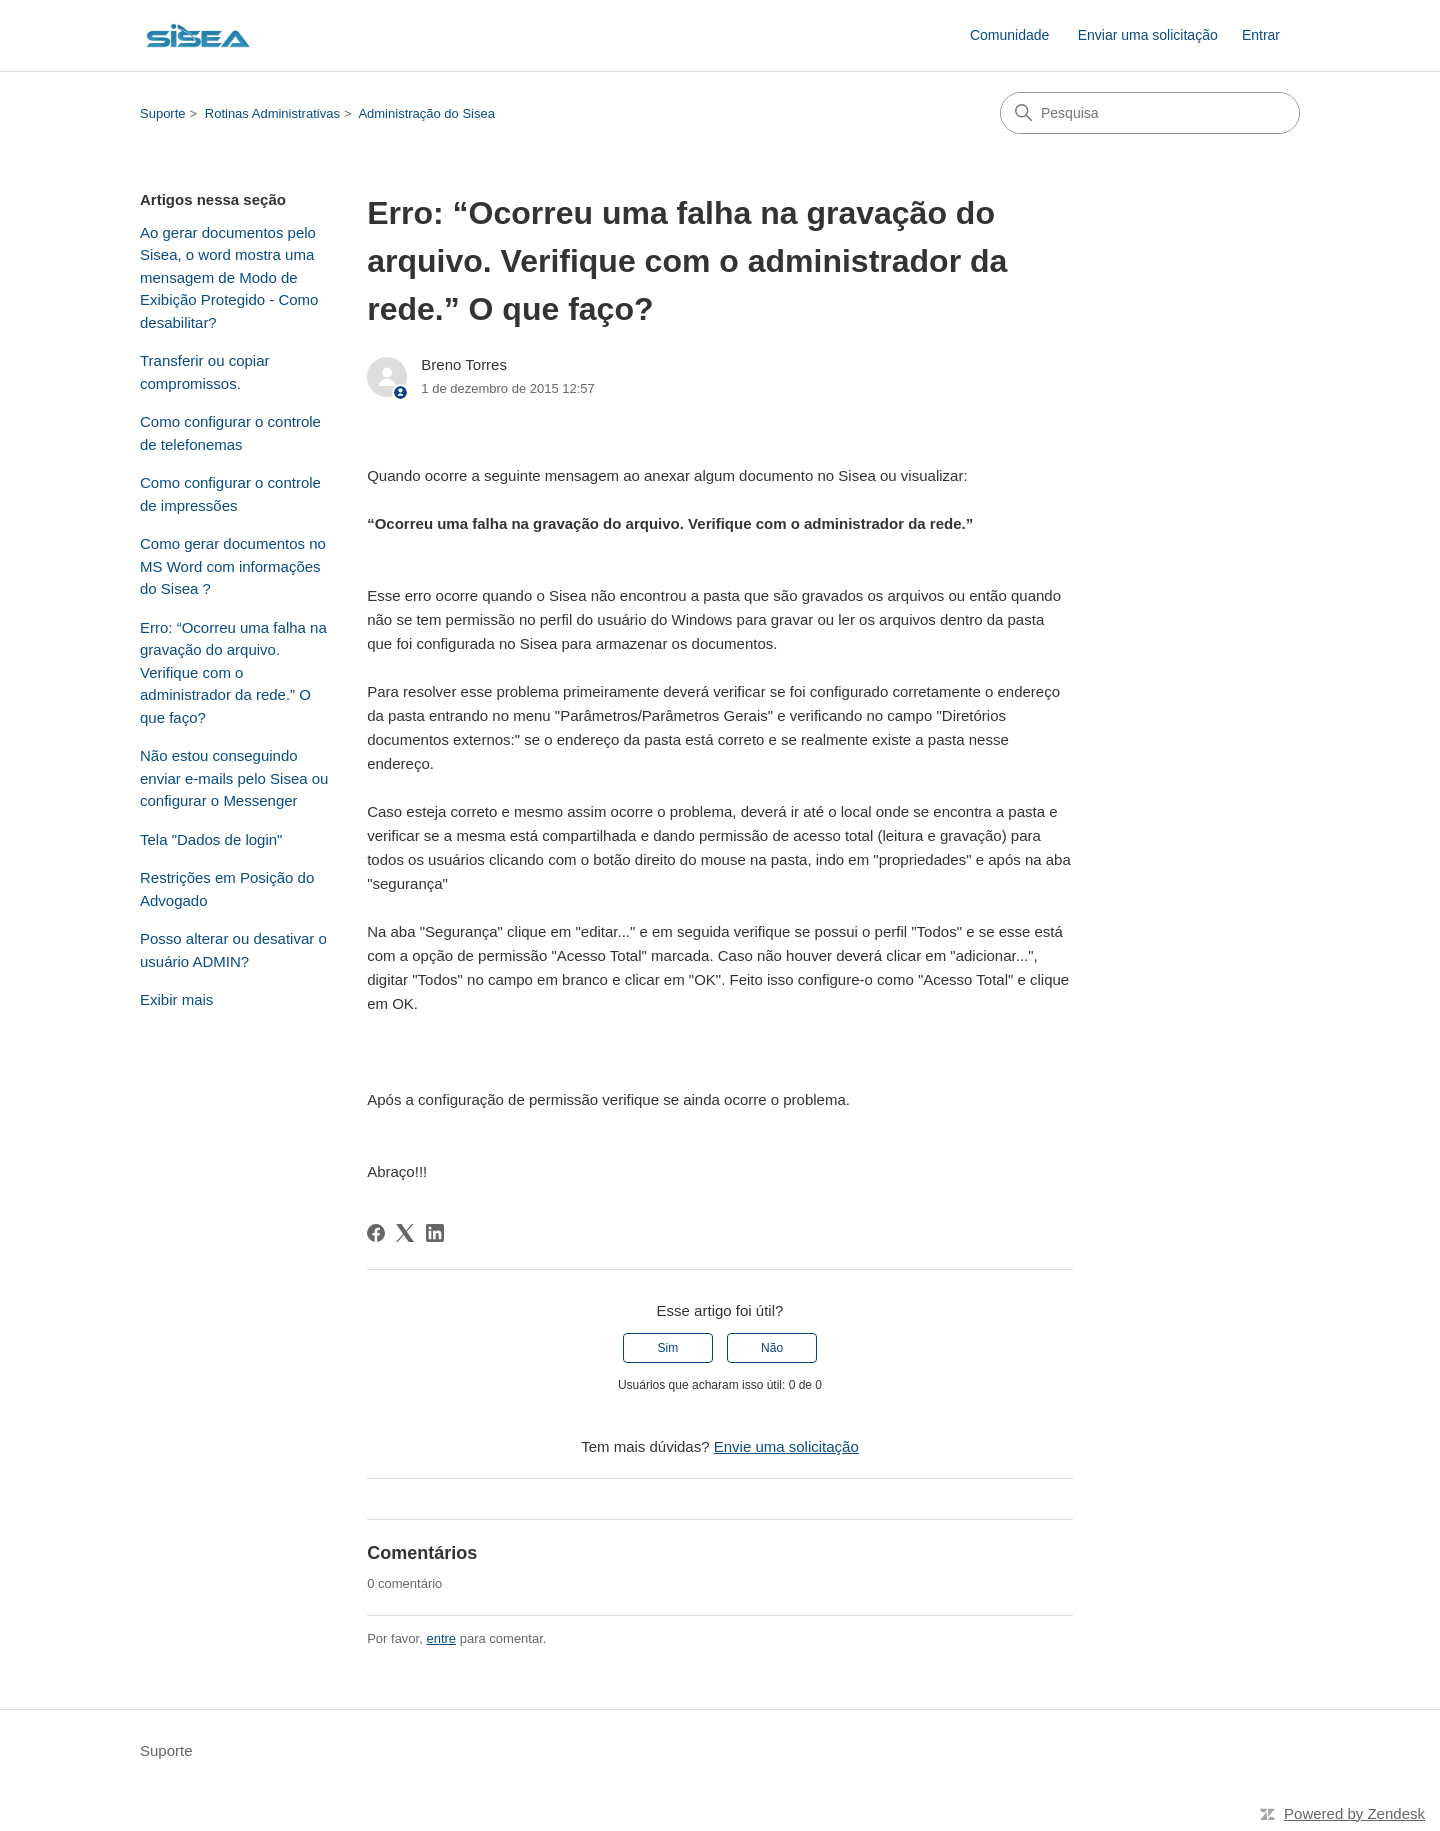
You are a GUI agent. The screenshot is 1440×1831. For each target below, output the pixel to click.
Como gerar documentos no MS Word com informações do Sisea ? (233, 566)
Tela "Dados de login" (211, 839)
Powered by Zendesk (1354, 1813)
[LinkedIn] (435, 1233)
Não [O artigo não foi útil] (772, 1348)
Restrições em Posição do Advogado (227, 889)
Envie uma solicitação (786, 1446)
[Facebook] (376, 1233)
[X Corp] (405, 1233)
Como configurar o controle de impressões (230, 494)
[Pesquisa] (1150, 113)
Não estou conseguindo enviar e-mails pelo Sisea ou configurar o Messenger (234, 778)
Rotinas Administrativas (272, 113)
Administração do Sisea (426, 113)
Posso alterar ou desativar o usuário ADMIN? (233, 950)
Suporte (163, 113)
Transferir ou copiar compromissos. (205, 372)
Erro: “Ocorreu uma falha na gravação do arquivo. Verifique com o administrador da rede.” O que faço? (233, 672)
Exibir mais (176, 999)
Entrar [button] (1261, 35)
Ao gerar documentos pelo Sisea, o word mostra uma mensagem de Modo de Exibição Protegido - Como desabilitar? (229, 277)
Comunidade (1009, 35)
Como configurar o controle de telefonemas (230, 433)
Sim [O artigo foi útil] (668, 1348)
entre (441, 1638)
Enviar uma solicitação (1148, 35)
